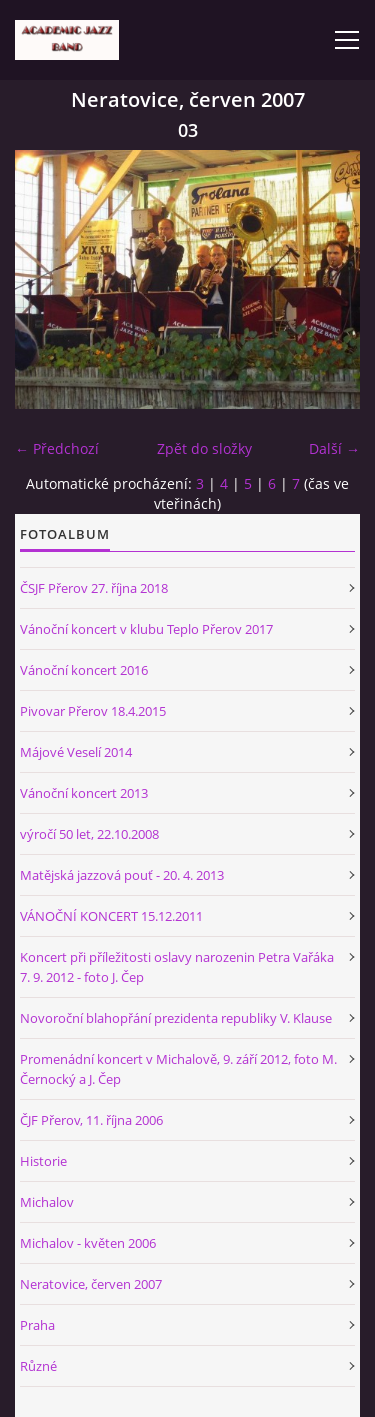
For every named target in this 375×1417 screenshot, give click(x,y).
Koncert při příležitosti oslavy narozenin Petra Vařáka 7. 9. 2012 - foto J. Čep (177, 967)
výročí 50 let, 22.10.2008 (89, 834)
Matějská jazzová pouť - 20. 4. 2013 (122, 875)
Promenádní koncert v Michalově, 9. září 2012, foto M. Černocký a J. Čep (178, 1069)
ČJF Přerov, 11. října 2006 (91, 1120)
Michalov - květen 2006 (88, 1243)
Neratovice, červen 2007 (91, 1284)
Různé (38, 1366)
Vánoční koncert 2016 (84, 670)
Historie (43, 1161)
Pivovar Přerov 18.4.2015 (93, 711)
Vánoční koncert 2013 (84, 793)
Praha (37, 1325)
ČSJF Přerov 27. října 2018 (94, 588)
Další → (334, 448)
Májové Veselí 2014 (76, 752)
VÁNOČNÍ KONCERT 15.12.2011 (111, 916)
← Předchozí (57, 448)
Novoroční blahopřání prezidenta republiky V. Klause (176, 1018)
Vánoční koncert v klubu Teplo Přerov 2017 (146, 629)
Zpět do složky (204, 448)
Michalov (47, 1202)
